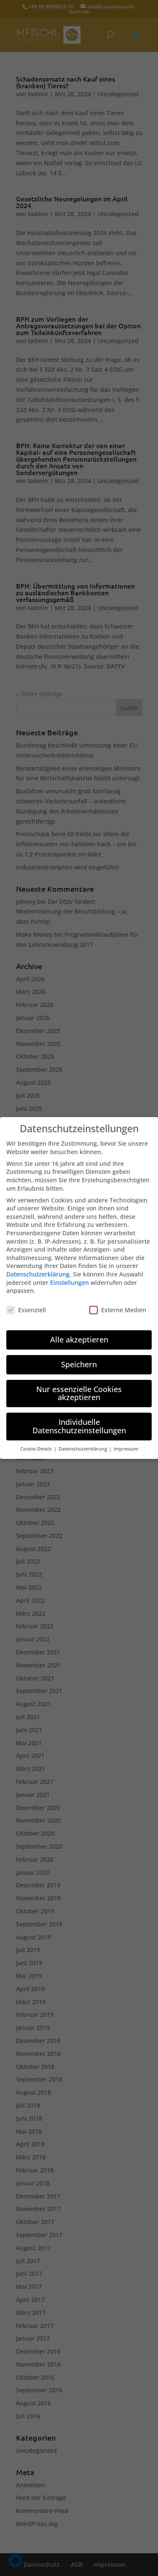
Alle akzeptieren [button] (79, 1331)
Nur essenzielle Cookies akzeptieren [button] (79, 1385)
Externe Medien (117, 1301)
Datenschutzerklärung (38, 1266)
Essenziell (26, 1301)
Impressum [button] (126, 1440)
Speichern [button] (79, 1356)
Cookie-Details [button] (36, 1440)
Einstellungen (69, 1274)
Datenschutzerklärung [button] (83, 1440)
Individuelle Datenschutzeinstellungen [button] (79, 1417)
